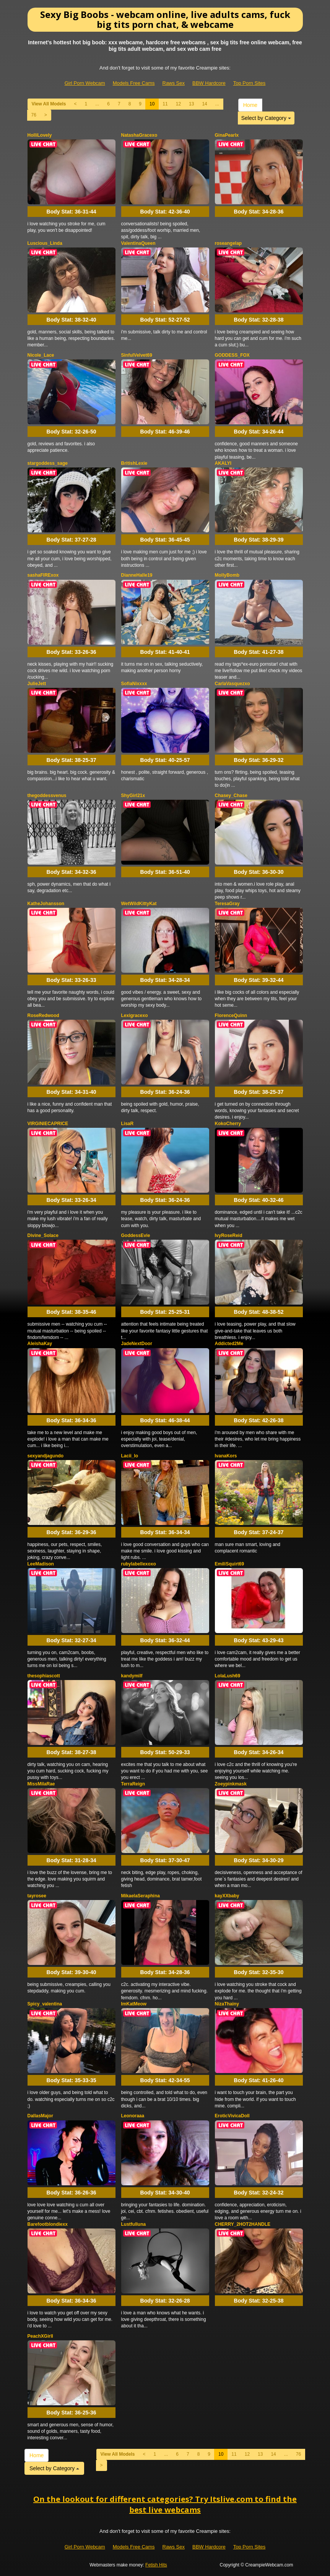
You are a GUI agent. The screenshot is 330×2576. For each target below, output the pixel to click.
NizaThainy (227, 2004)
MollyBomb (227, 575)
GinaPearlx (227, 135)
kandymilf (132, 1676)
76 (33, 115)
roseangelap (228, 243)
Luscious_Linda (45, 243)
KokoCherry (228, 1123)
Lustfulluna (133, 2224)
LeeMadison (41, 1564)
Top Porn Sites (249, 83)
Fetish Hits (156, 2565)
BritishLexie (134, 463)
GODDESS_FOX (232, 355)
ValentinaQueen (138, 243)
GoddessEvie (135, 1235)
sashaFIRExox (43, 575)
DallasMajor (40, 2115)
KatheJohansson (46, 903)
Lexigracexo (134, 1015)
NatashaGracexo (139, 135)
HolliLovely (40, 135)
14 (204, 104)
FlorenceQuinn (231, 1015)
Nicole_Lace (41, 355)
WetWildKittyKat (139, 903)
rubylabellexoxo (138, 1564)
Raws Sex (174, 83)
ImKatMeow (134, 2004)
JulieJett (37, 683)
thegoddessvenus (47, 795)
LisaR (127, 1123)
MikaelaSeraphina (140, 1895)
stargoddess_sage (48, 463)
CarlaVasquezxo (232, 683)
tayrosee (37, 1895)
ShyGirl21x (133, 795)
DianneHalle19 (137, 575)
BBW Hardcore (209, 83)
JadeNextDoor (136, 1343)
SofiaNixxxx (134, 683)
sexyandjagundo (46, 1456)
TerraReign (133, 1784)
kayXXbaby (227, 1895)
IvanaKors (226, 1456)
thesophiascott (44, 1676)
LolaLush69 (228, 1676)
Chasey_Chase (231, 795)
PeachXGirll (40, 2336)
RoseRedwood (43, 1015)
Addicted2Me (229, 1343)
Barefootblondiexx (48, 2224)
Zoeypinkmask (231, 1784)
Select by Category (266, 118)
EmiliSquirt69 (229, 1564)
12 (178, 104)
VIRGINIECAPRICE (48, 1123)
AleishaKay (40, 1343)
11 (165, 104)
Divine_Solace (43, 1235)
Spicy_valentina (45, 2004)
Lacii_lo (129, 1456)
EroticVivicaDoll (232, 2115)
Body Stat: (71, 212)
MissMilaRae (41, 1784)
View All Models (49, 104)
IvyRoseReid (228, 1235)
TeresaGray (227, 903)
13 (191, 104)
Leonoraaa (133, 2115)
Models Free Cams (134, 83)
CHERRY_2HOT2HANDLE (243, 2224)
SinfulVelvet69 (136, 355)
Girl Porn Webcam (85, 83)
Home (250, 105)
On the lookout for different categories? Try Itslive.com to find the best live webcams (165, 2504)
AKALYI (223, 463)
